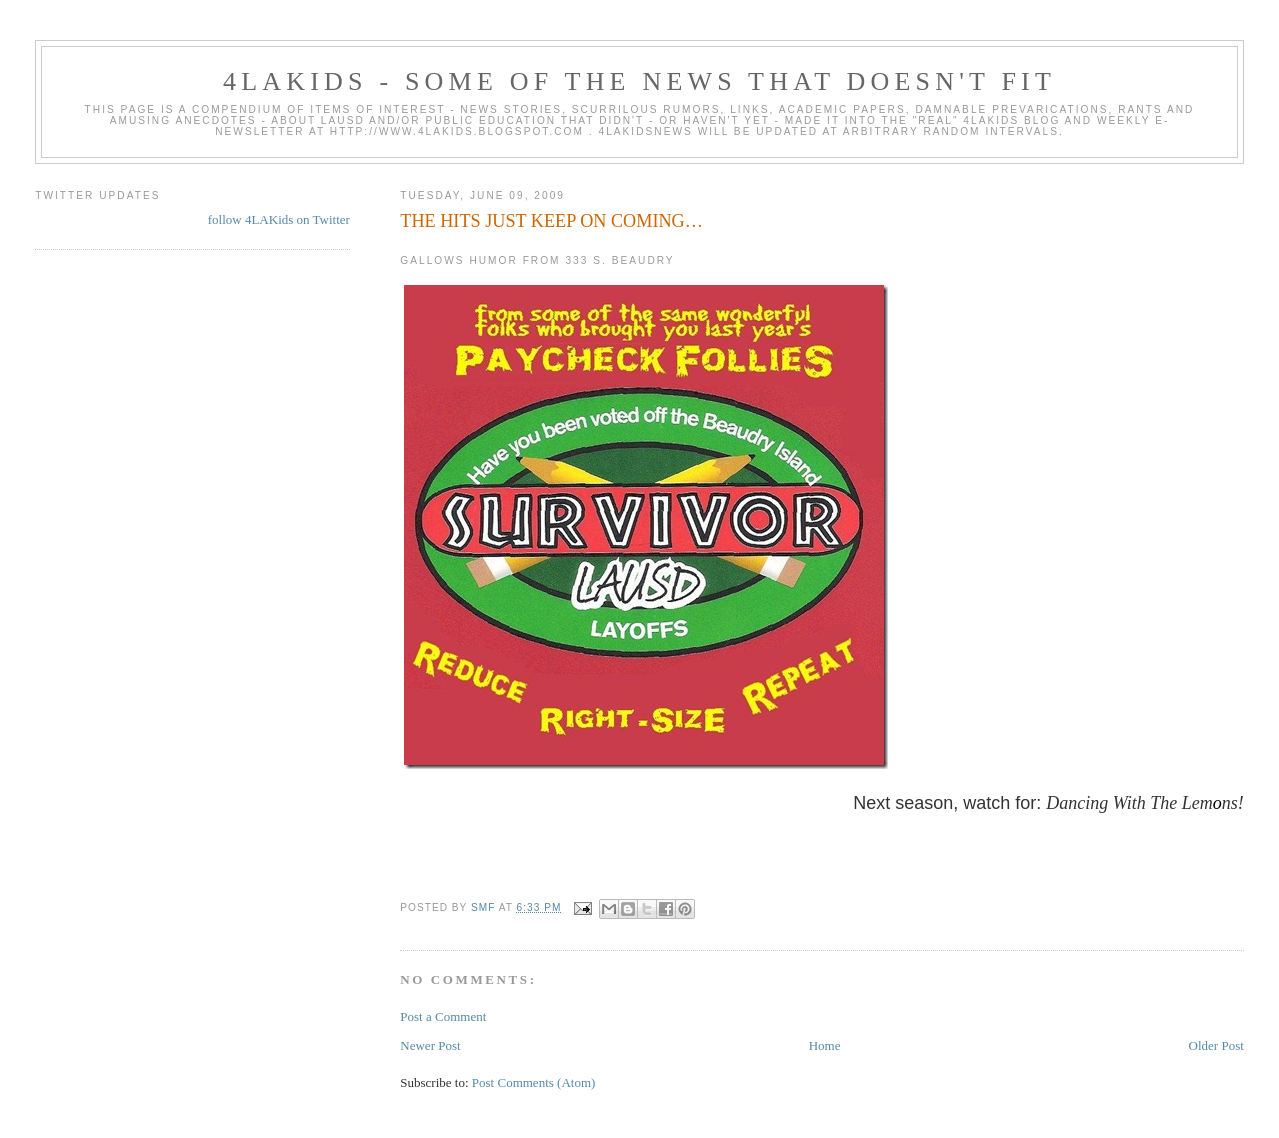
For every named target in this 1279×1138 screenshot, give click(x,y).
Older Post (1216, 1045)
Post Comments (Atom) (534, 1082)
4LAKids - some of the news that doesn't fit (639, 81)
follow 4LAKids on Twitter (279, 219)
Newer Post (430, 1045)
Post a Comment (443, 1016)
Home (825, 1045)
